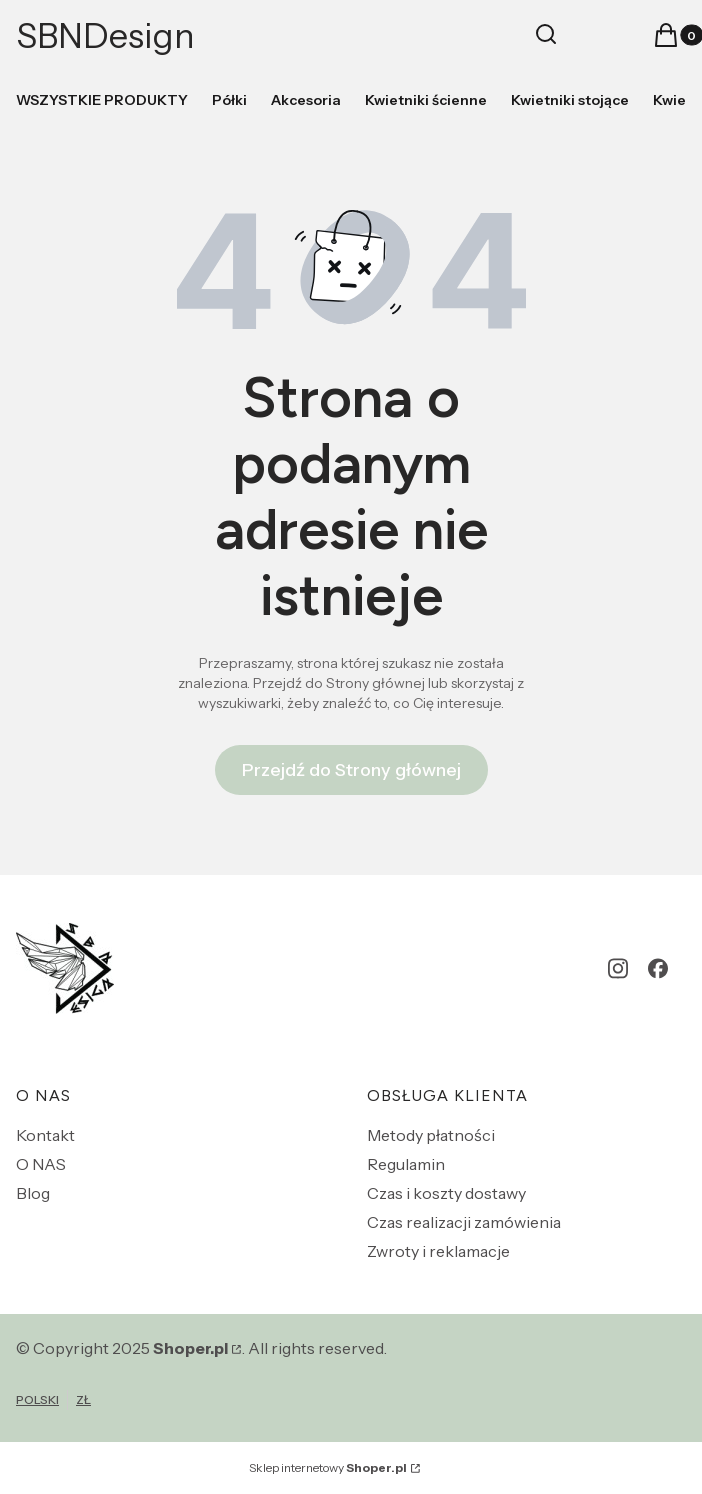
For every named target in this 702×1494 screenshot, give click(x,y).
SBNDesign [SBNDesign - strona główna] (105, 36)
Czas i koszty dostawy (446, 1193)
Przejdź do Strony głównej (351, 770)
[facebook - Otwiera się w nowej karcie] (658, 968)
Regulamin (406, 1164)
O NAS (41, 1164)
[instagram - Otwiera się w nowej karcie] (618, 968)
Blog (33, 1193)
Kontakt (45, 1135)
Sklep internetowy (328, 1467)
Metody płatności (431, 1135)
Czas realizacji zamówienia (464, 1222)
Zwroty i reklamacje (438, 1251)
